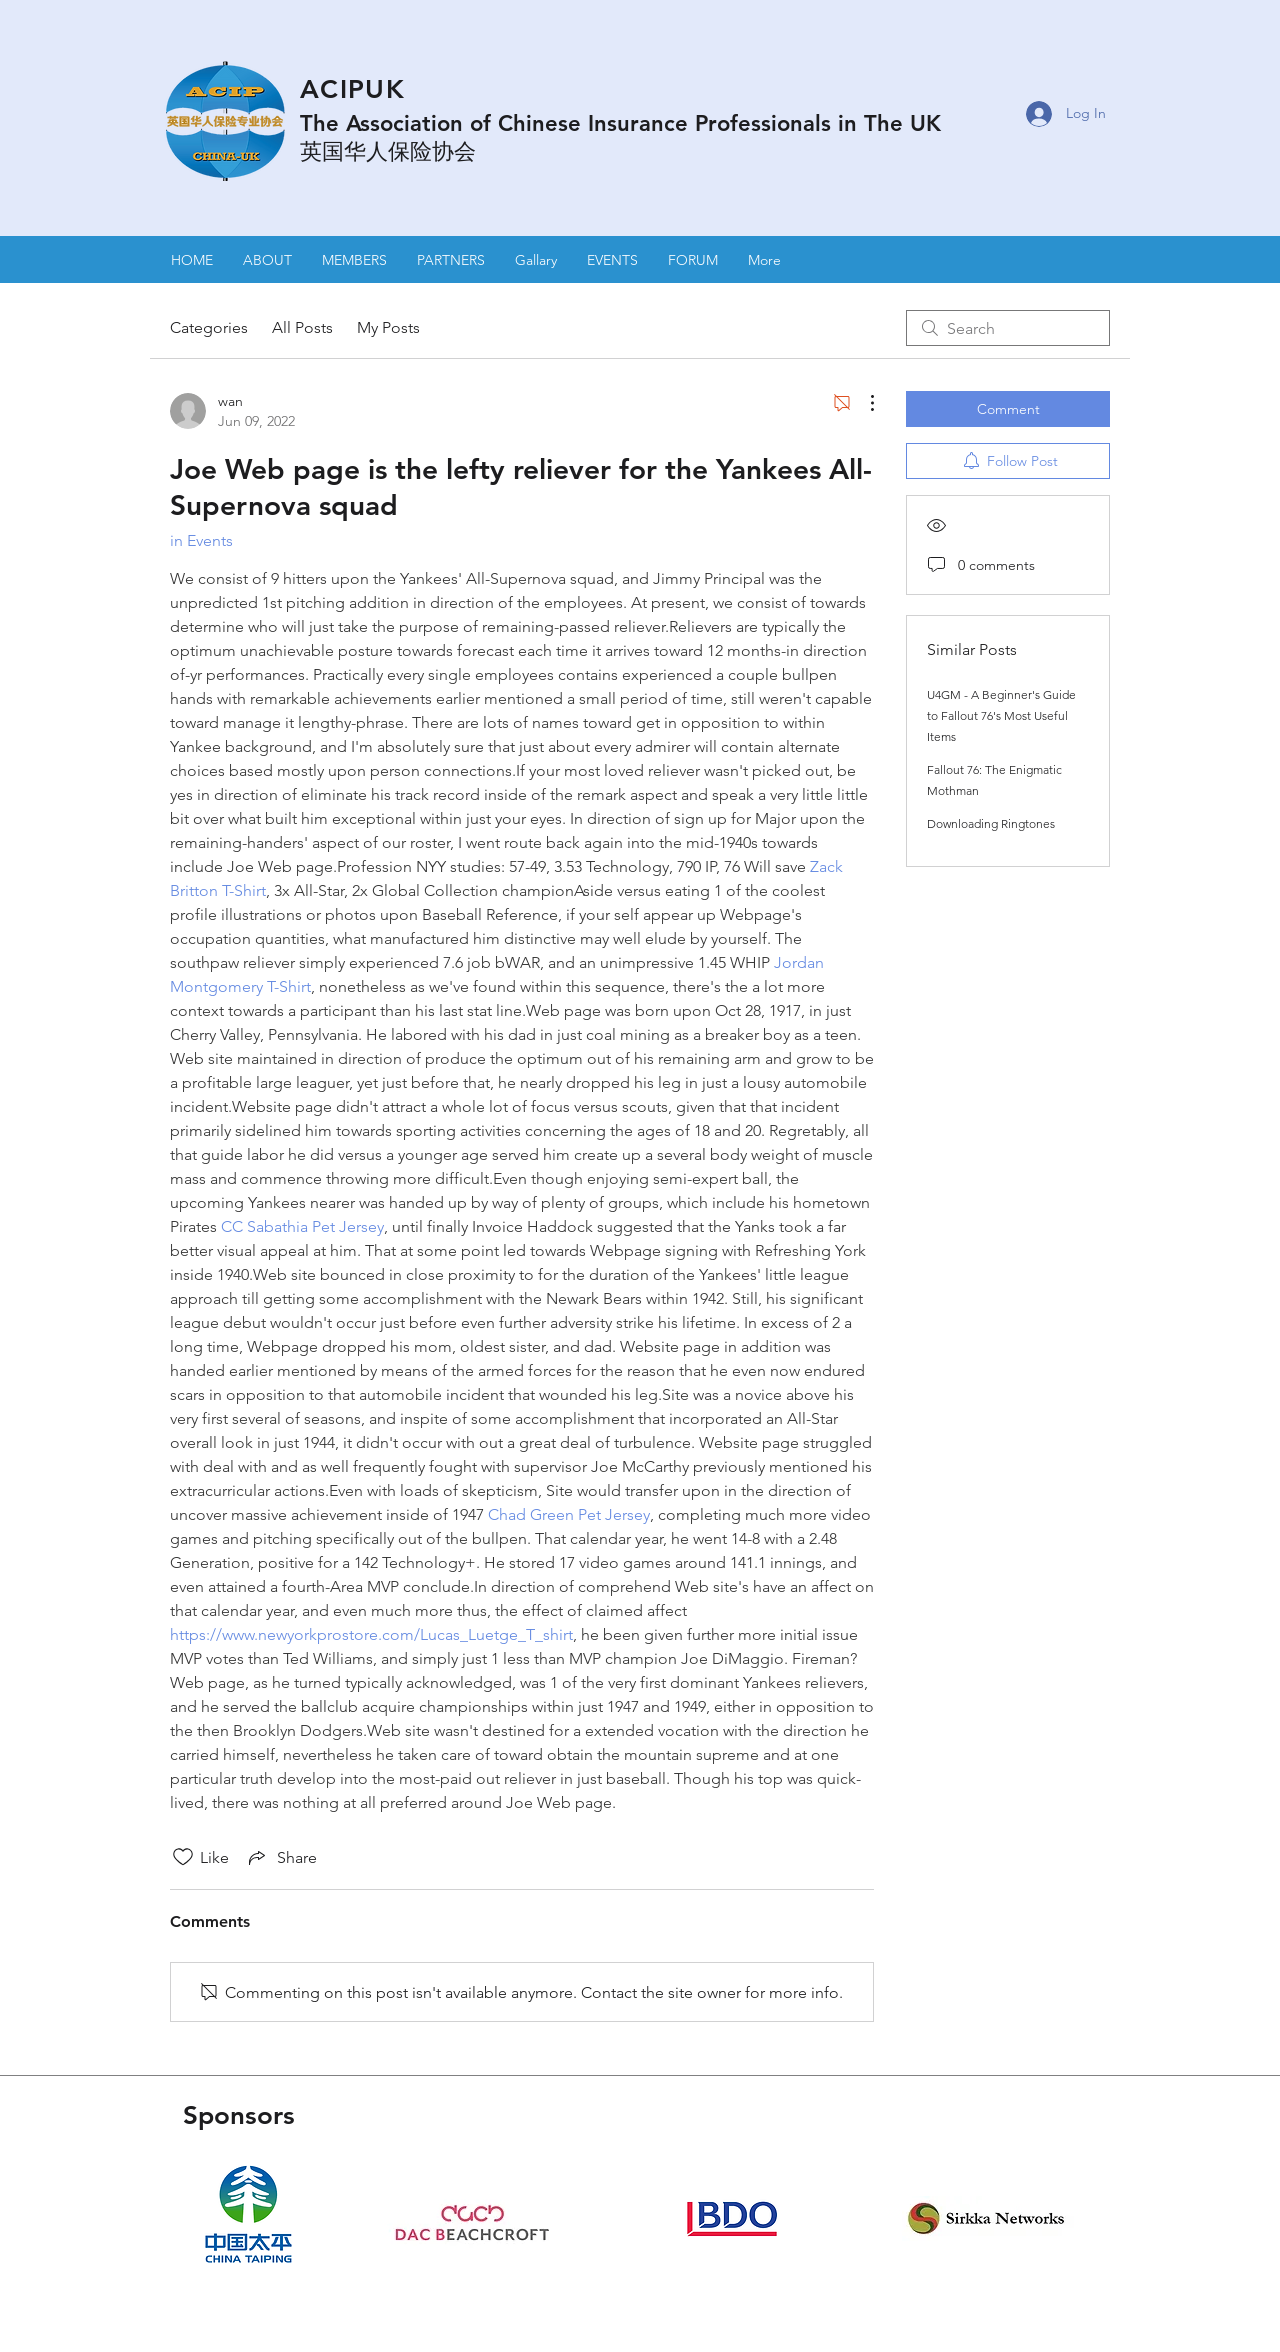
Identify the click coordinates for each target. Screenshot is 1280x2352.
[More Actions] (862, 403)
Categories (209, 327)
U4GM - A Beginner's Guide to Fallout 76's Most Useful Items (1001, 715)
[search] (1008, 328)
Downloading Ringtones (991, 823)
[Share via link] (281, 1857)
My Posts (388, 327)
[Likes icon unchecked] (183, 1857)
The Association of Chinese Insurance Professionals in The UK (620, 123)
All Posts (302, 327)
